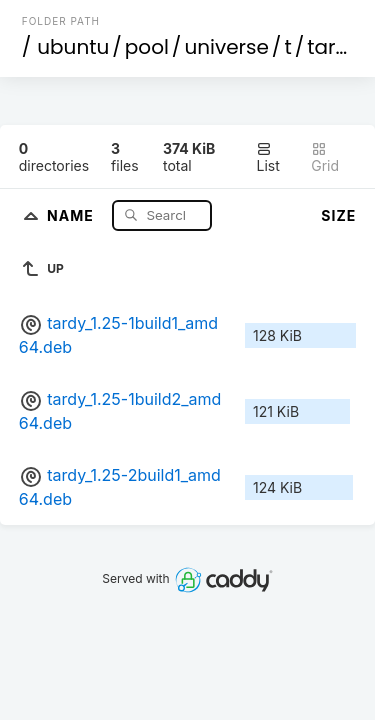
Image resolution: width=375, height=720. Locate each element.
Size (338, 215)
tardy (333, 47)
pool (147, 47)
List (267, 157)
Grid (325, 157)
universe (226, 47)
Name (72, 214)
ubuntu (73, 47)
